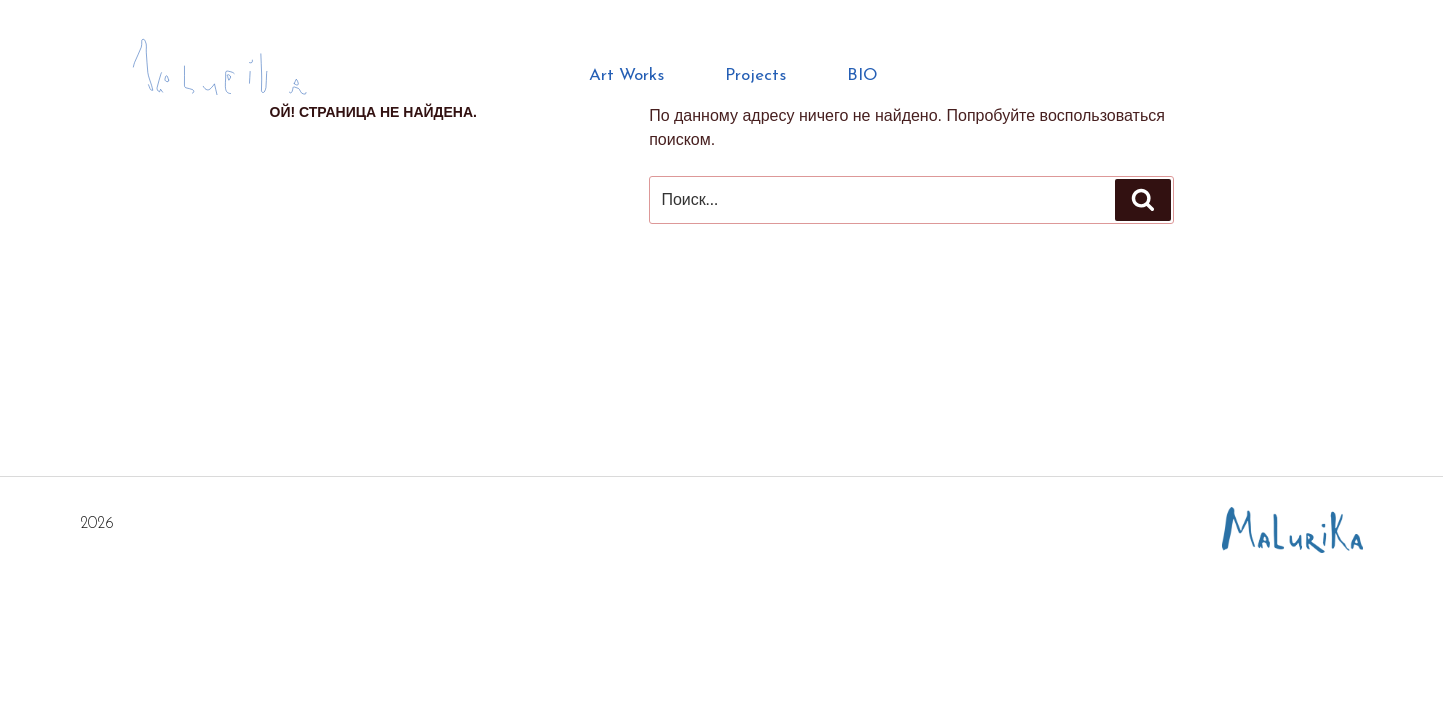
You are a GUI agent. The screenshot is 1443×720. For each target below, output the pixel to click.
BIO (862, 75)
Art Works (626, 75)
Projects (755, 75)
